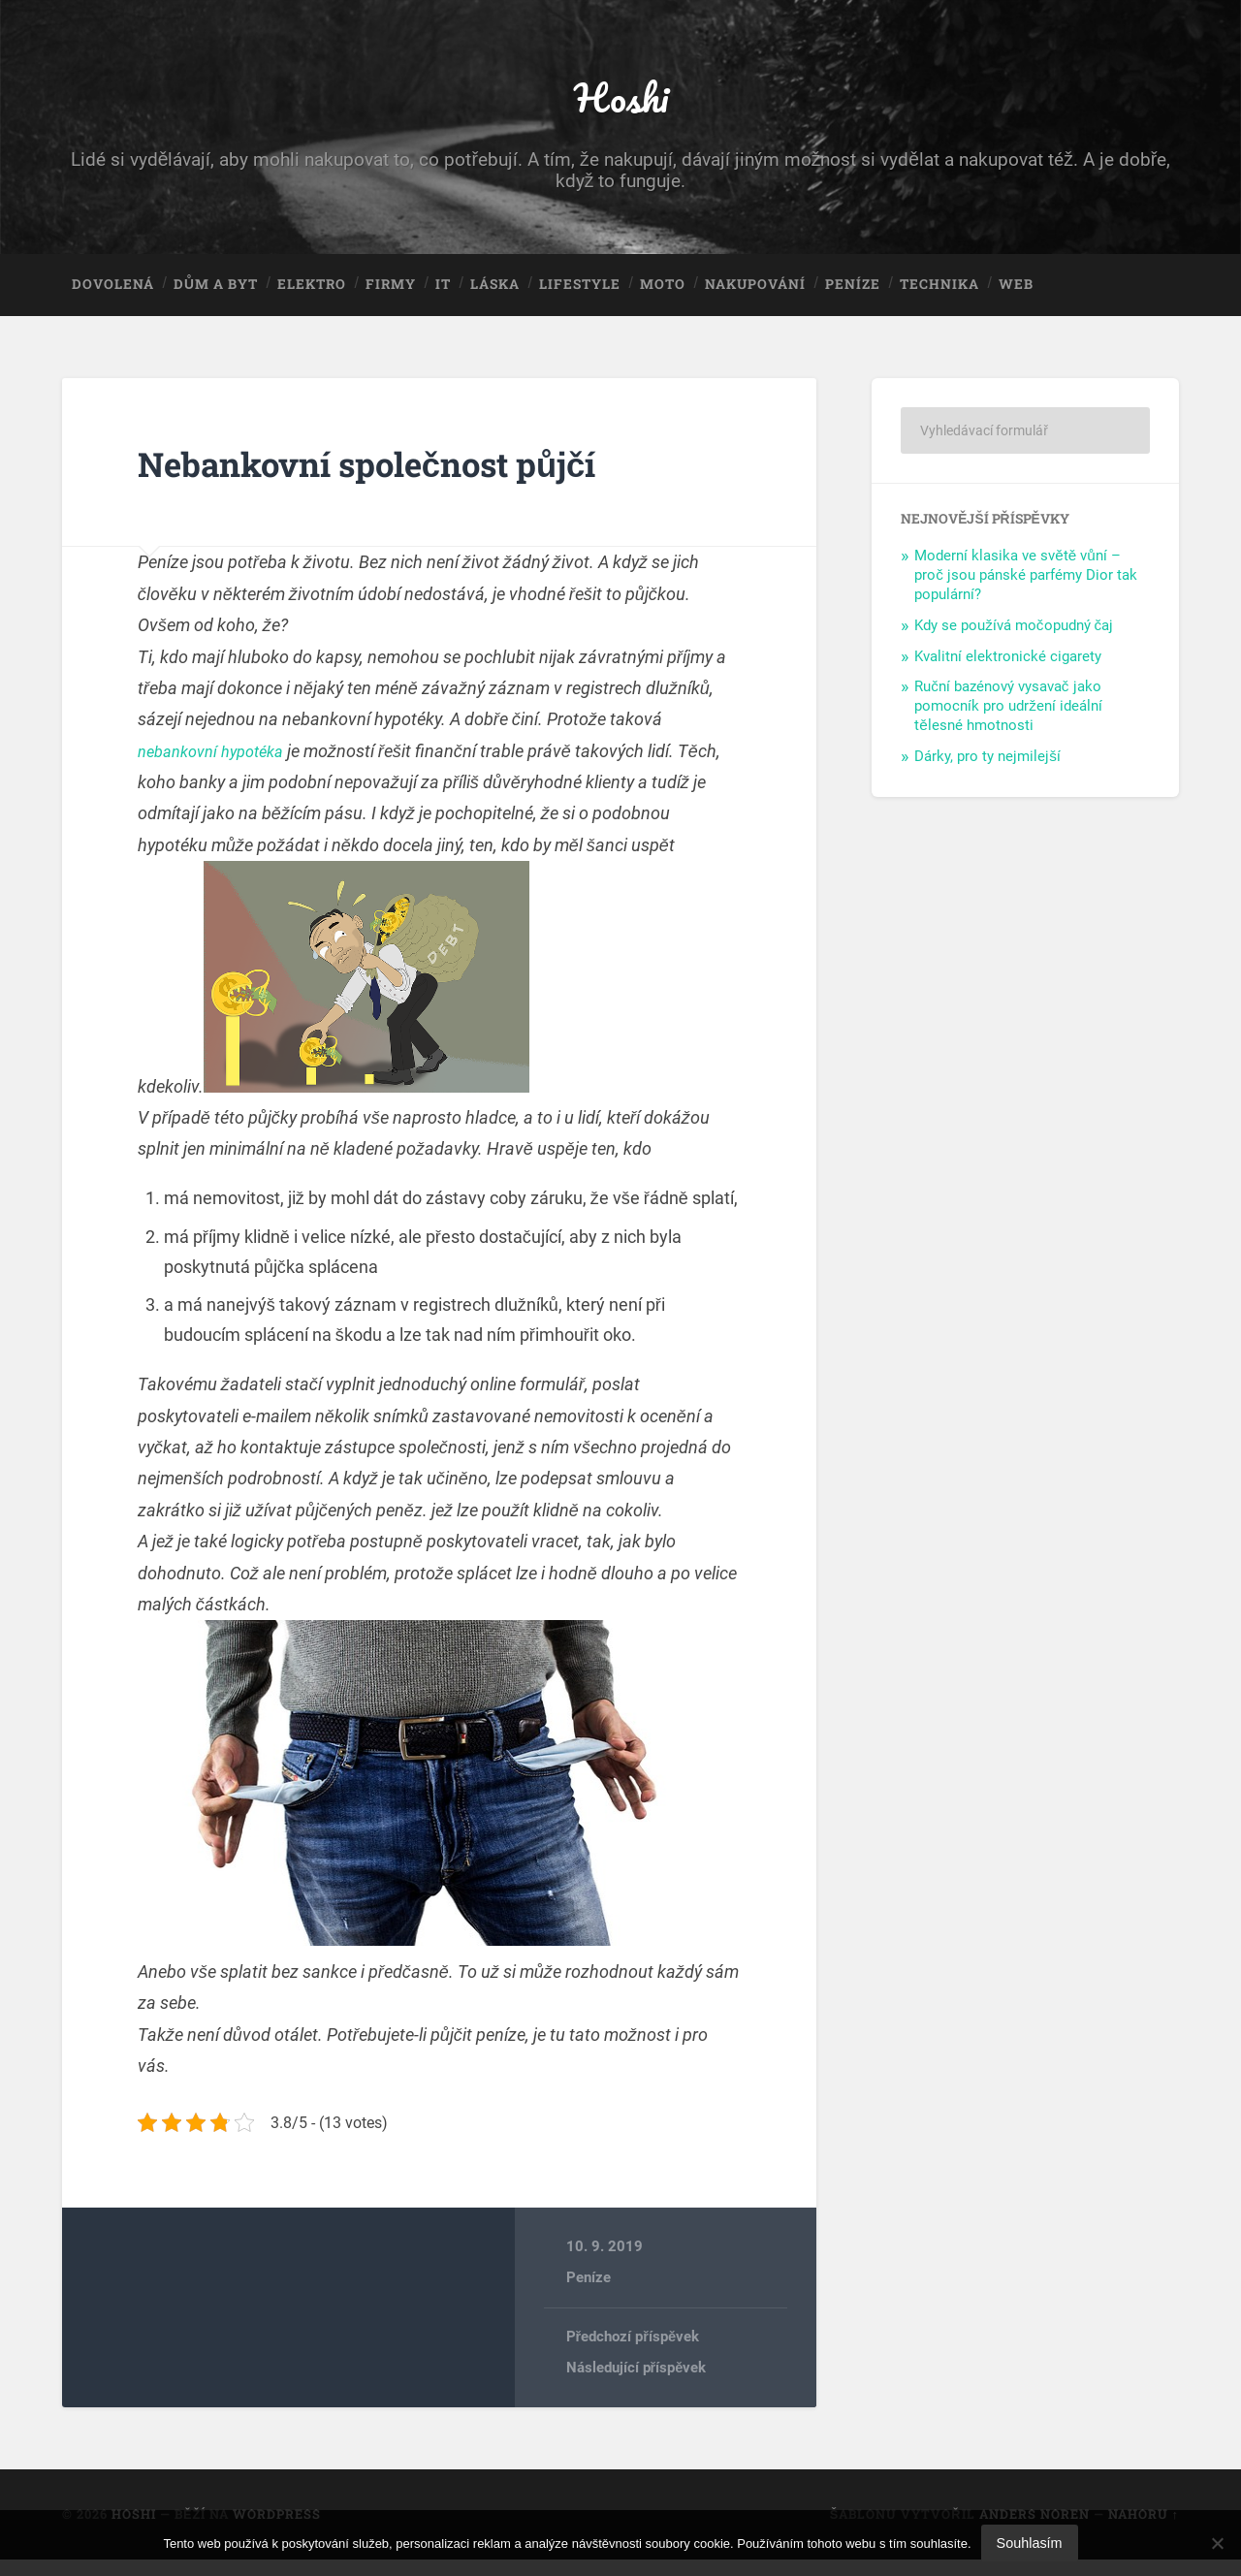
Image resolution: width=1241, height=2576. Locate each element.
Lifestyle (579, 296)
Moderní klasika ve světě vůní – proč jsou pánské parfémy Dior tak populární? (1025, 590)
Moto (662, 296)
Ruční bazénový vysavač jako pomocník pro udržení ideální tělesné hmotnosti (1008, 722)
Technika (939, 296)
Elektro (311, 296)
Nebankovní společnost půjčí (410, 477)
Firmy (391, 296)
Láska (495, 296)
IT (443, 296)
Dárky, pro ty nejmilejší (987, 771)
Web (1016, 296)
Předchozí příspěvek (633, 2353)
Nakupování (755, 296)
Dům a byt (216, 296)
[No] (1216, 2543)
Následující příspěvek (636, 2384)
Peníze (852, 296)
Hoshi (620, 102)
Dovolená (113, 296)
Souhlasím (1030, 2543)
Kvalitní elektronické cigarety (1007, 672)
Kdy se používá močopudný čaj (1013, 641)
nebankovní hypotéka (219, 766)
